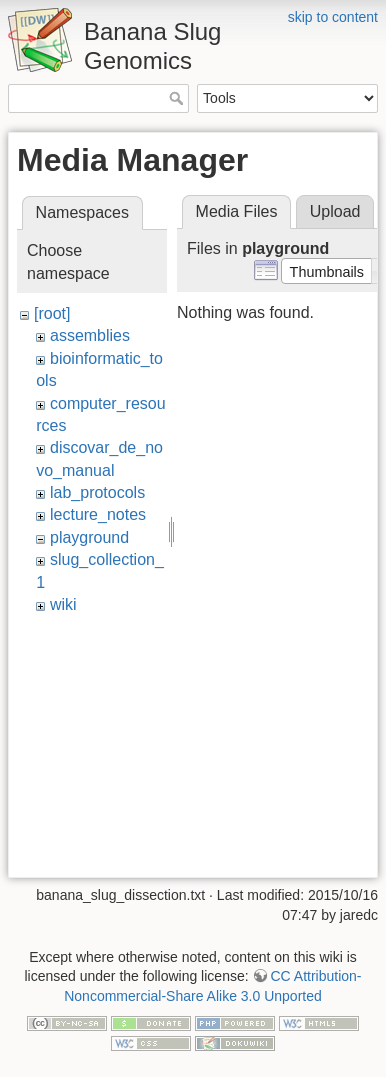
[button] (326, 271)
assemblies (90, 335)
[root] (52, 313)
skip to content (333, 17)
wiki (63, 604)
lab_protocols (97, 492)
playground (89, 537)
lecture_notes (98, 514)
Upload (335, 211)
